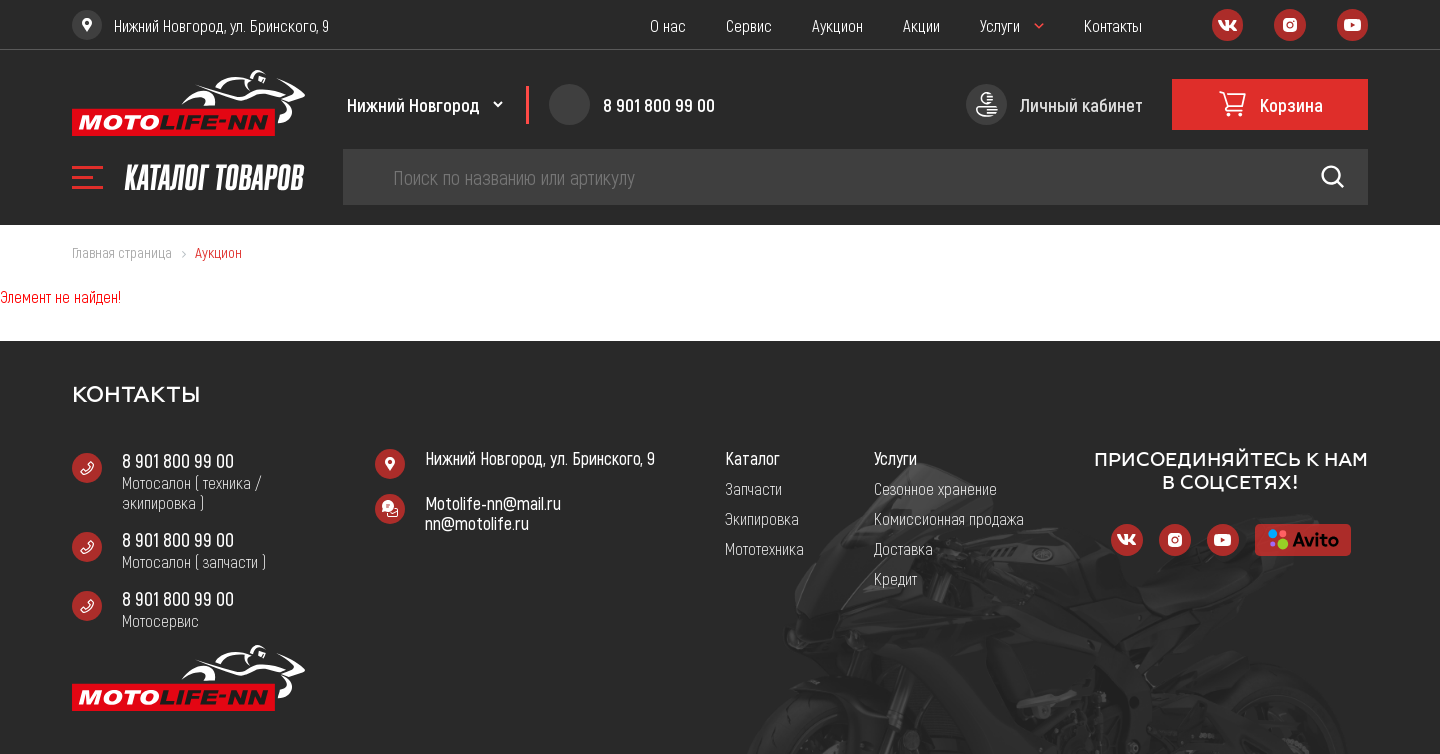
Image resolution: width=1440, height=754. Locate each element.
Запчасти (753, 488)
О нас (668, 25)
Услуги (1000, 25)
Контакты (1113, 25)
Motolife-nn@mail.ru (493, 503)
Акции (921, 25)
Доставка (903, 548)
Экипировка (762, 518)
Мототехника (764, 548)
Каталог (752, 458)
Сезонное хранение (935, 488)
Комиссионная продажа (949, 518)
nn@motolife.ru (477, 523)
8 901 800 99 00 (178, 460)
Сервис (749, 25)
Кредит (895, 578)
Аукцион (837, 25)
